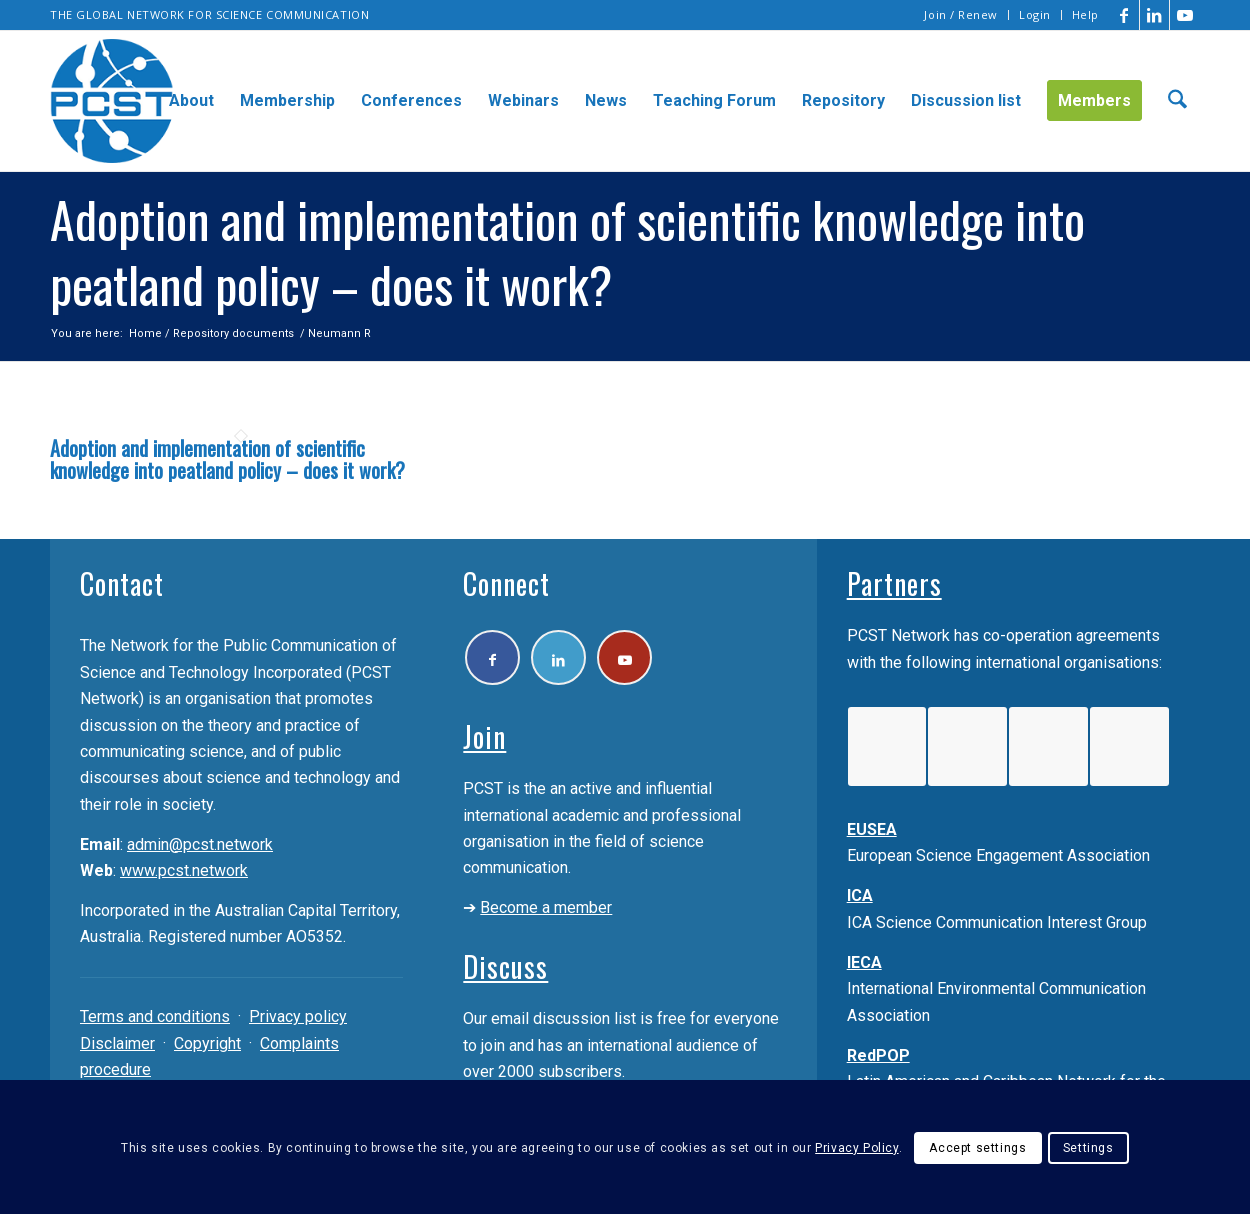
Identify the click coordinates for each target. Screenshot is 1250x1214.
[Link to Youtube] (1185, 15)
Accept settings (977, 1148)
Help (1085, 14)
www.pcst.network (184, 870)
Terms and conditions (155, 1016)
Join (484, 736)
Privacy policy (298, 1016)
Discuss (505, 966)
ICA (860, 895)
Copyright (207, 1043)
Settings (1088, 1148)
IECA (864, 962)
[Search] (1177, 101)
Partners (894, 583)
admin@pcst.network (200, 844)
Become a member (546, 907)
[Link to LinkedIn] (1154, 15)
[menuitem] (961, 15)
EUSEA (872, 829)
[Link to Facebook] (1124, 15)
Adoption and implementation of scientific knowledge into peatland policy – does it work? (227, 459)
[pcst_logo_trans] (112, 101)
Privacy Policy (856, 1148)
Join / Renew (961, 14)
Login (1035, 14)
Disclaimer (117, 1043)
